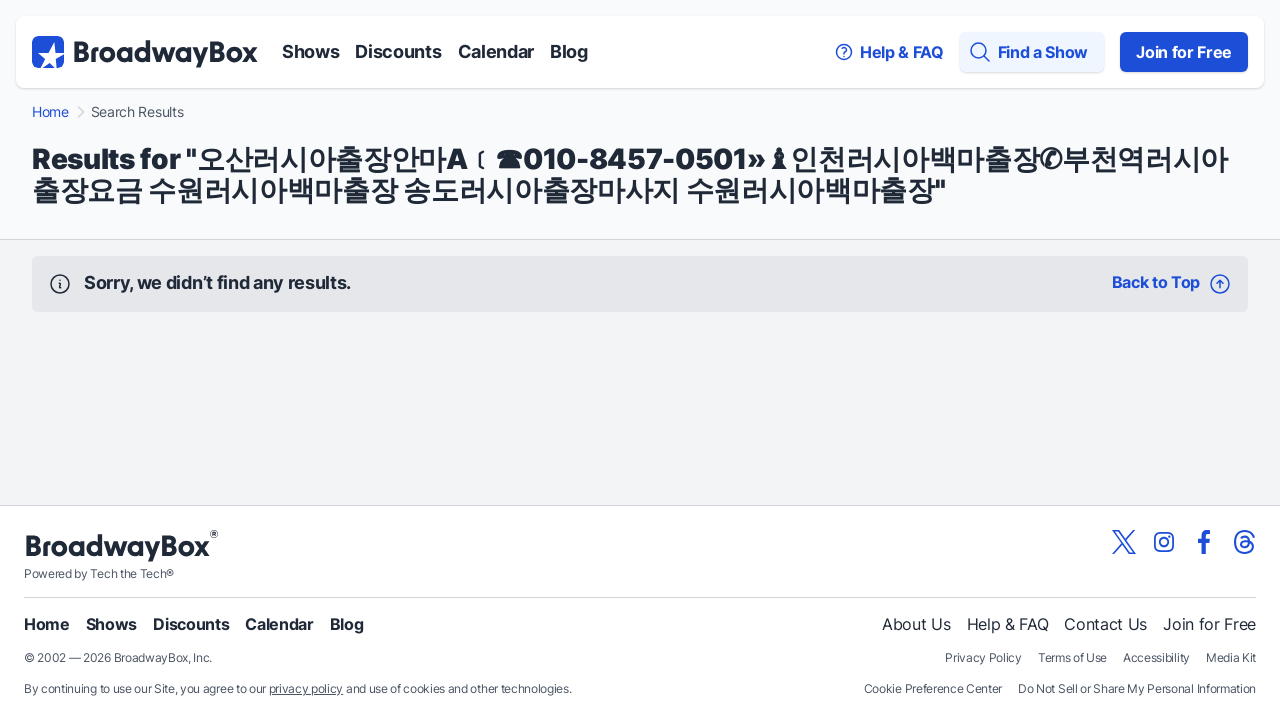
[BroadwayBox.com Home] (145, 52)
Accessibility (1156, 657)
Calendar (496, 51)
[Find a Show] (1032, 52)
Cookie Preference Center (933, 688)
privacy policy (306, 688)
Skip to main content (640, 0)
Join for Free (1184, 52)
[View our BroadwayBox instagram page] (1164, 542)
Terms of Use (1072, 657)
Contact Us (1105, 624)
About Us (916, 624)
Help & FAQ (1008, 624)
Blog (569, 51)
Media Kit (1231, 657)
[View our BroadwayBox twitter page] (1124, 542)
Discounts (398, 51)
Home (50, 112)
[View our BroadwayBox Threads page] (1244, 542)
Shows (310, 51)
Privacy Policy (983, 657)
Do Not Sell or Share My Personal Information (1137, 688)
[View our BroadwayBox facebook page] (1204, 542)
